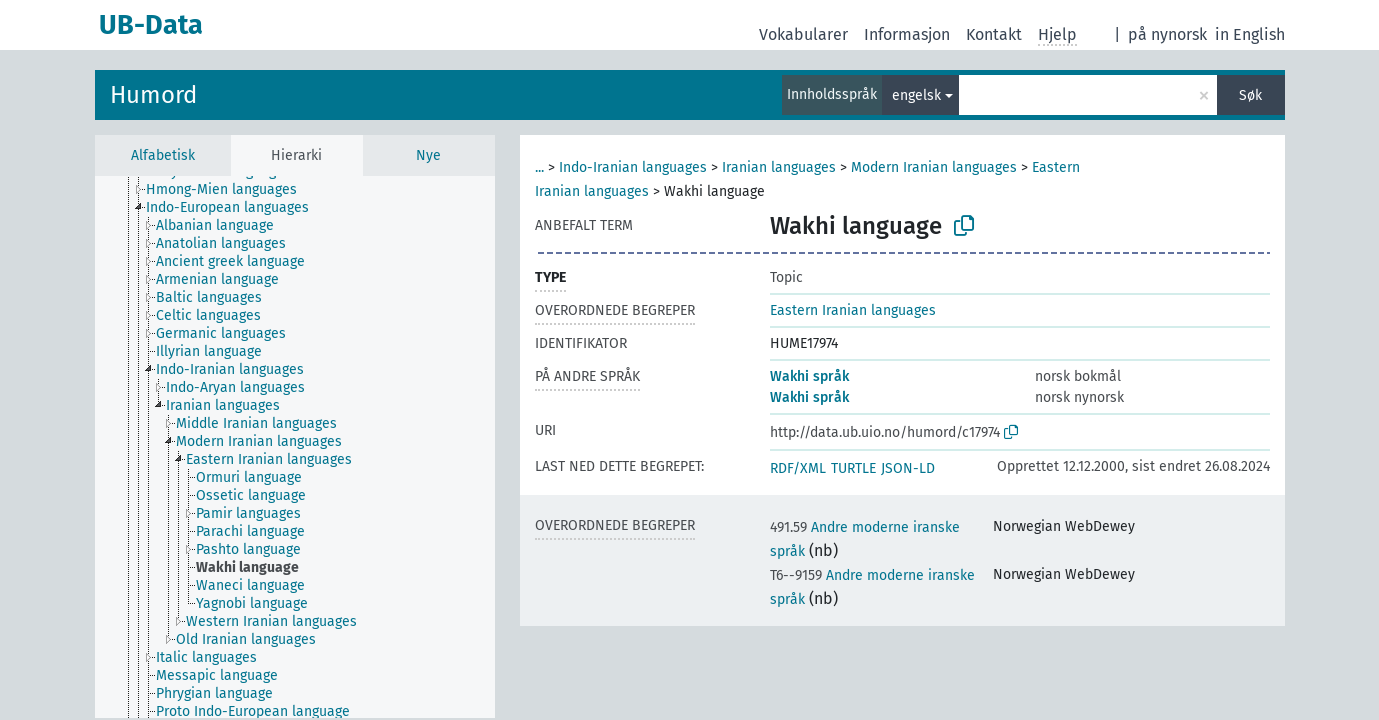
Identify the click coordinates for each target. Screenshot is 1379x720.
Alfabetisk (163, 155)
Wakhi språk (809, 376)
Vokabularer (803, 34)
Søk (1250, 95)
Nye (428, 155)
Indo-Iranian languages (633, 167)
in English (1250, 34)
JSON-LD (908, 468)
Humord (153, 95)
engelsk (916, 95)
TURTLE (853, 468)
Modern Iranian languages (934, 167)
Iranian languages (779, 167)
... (539, 167)
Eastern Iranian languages (853, 310)
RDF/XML (798, 468)
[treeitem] (230, 190)
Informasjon (907, 34)
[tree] (295, 447)
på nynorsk (1167, 34)
